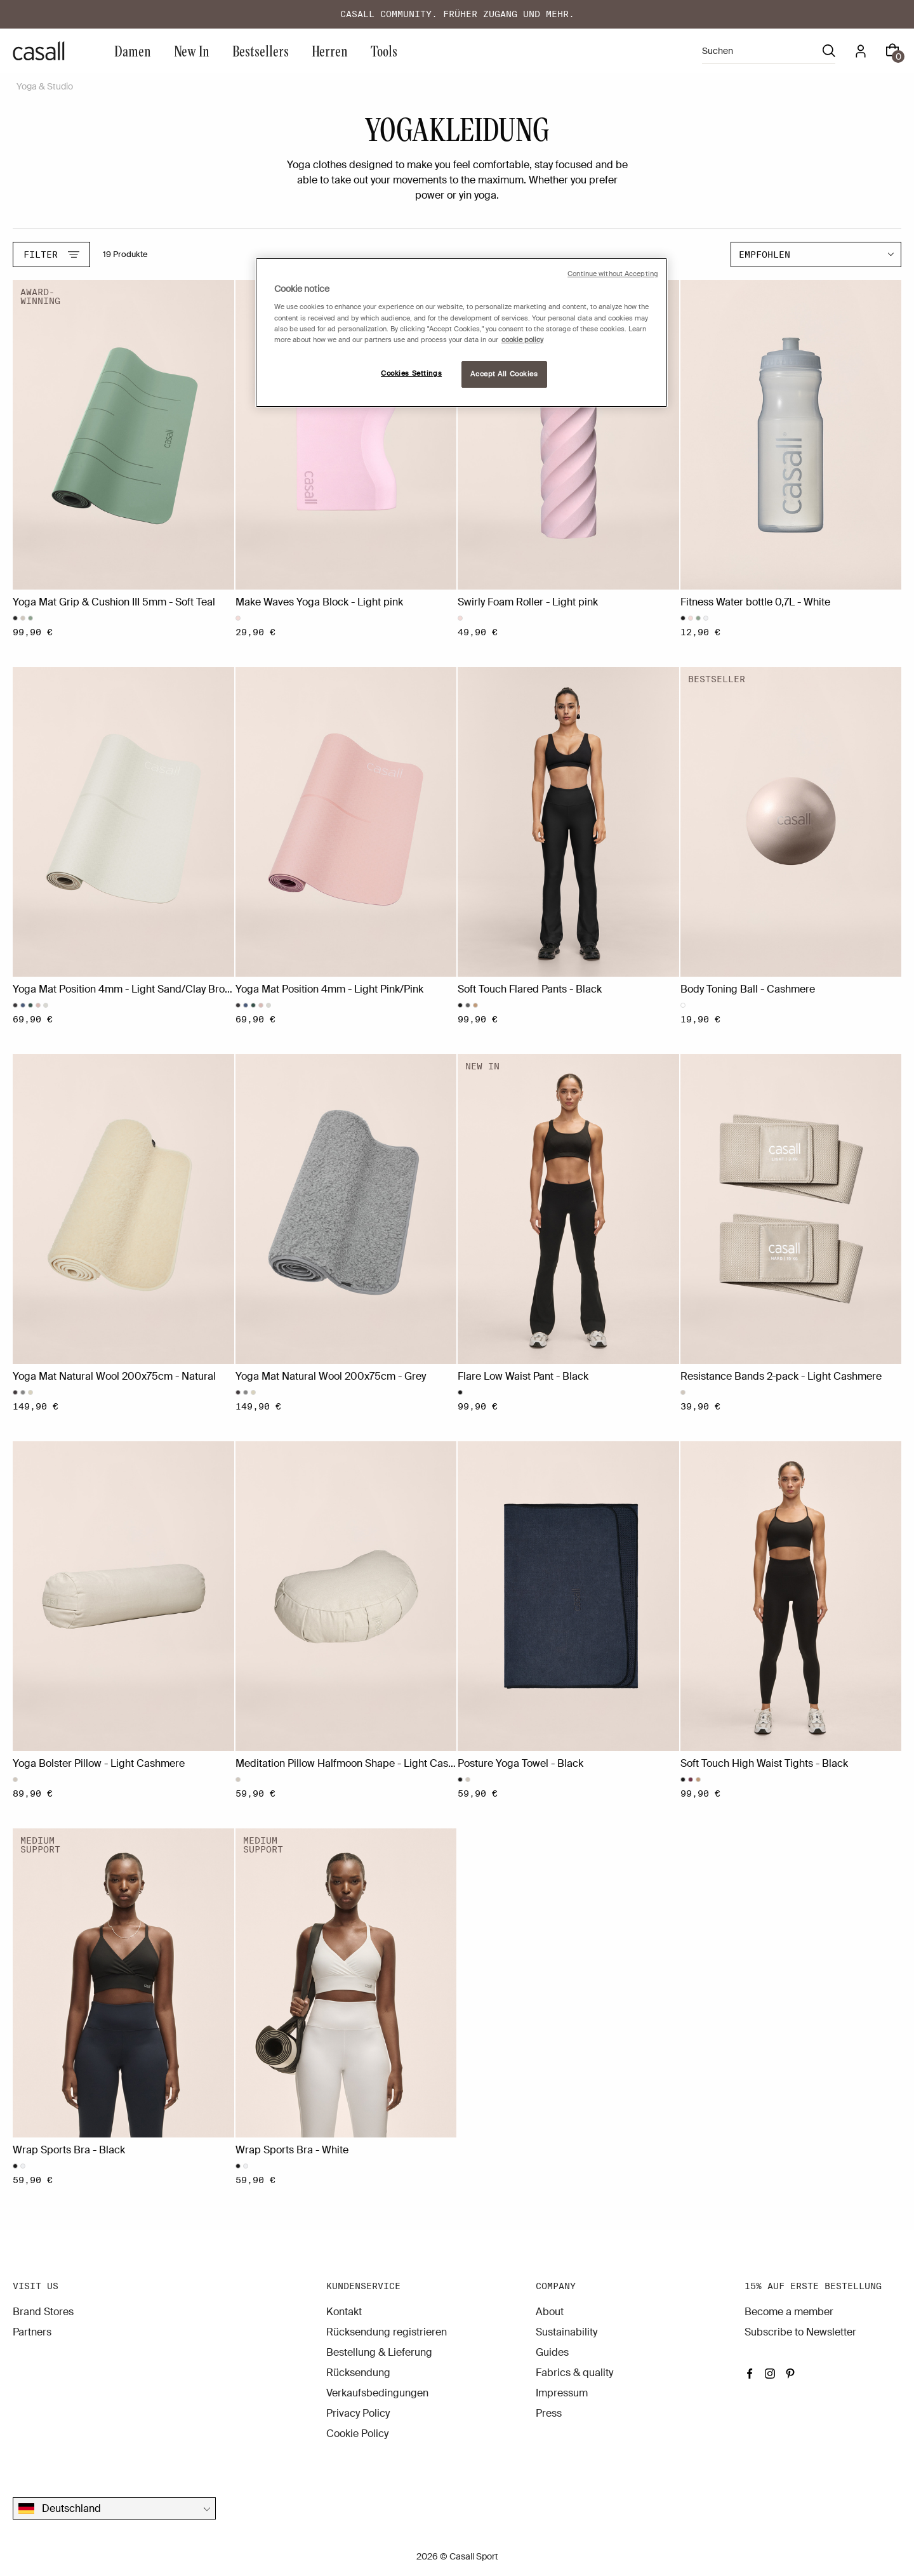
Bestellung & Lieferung (379, 2352)
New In (191, 50)
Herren (330, 50)
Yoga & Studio (45, 86)
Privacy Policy (358, 2413)
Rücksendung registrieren (386, 2332)
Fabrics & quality (574, 2372)
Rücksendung (358, 2372)
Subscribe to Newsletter (800, 2332)
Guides (552, 2352)
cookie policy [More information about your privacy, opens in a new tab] (522, 340)
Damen (132, 50)
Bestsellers (260, 50)
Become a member (789, 2311)
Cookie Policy (357, 2433)
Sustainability (566, 2332)
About (550, 2311)
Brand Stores (43, 2311)
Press (549, 2413)
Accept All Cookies (504, 374)
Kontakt (344, 2311)
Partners (32, 2332)
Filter (51, 254)
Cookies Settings (411, 373)
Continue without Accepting (612, 274)
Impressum (562, 2393)
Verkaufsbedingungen (377, 2393)
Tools (384, 50)
